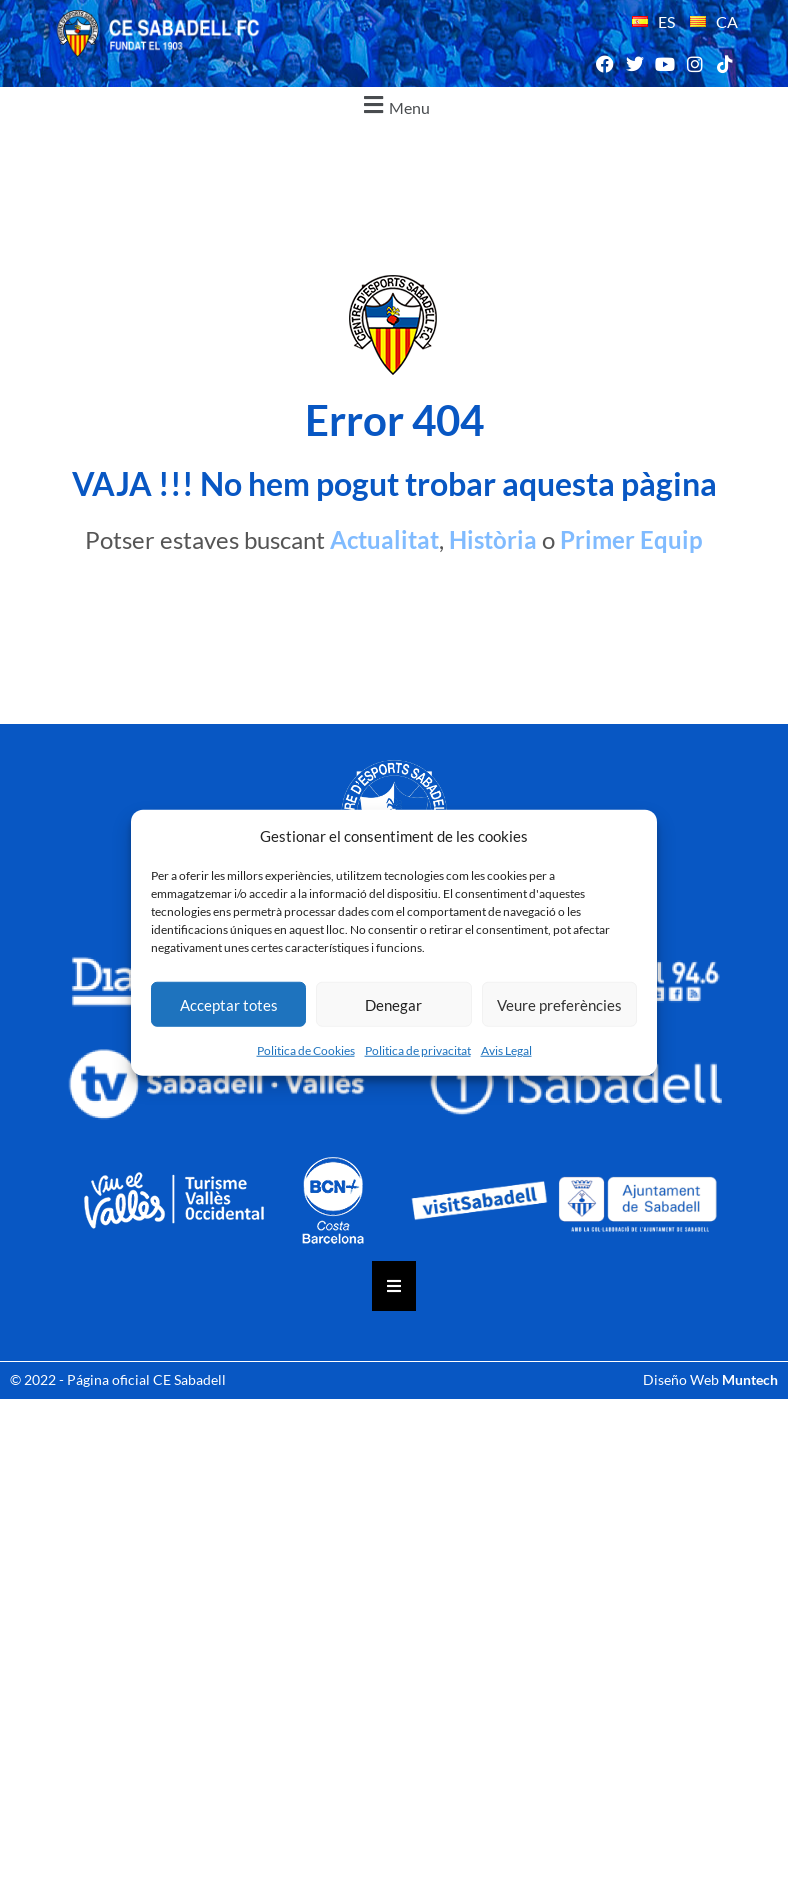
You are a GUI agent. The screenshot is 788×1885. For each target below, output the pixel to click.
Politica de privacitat (418, 1050)
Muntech (750, 1379)
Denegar (393, 1004)
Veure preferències (559, 1004)
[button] (394, 105)
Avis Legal (506, 1050)
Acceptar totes (229, 1004)
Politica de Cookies (306, 1050)
